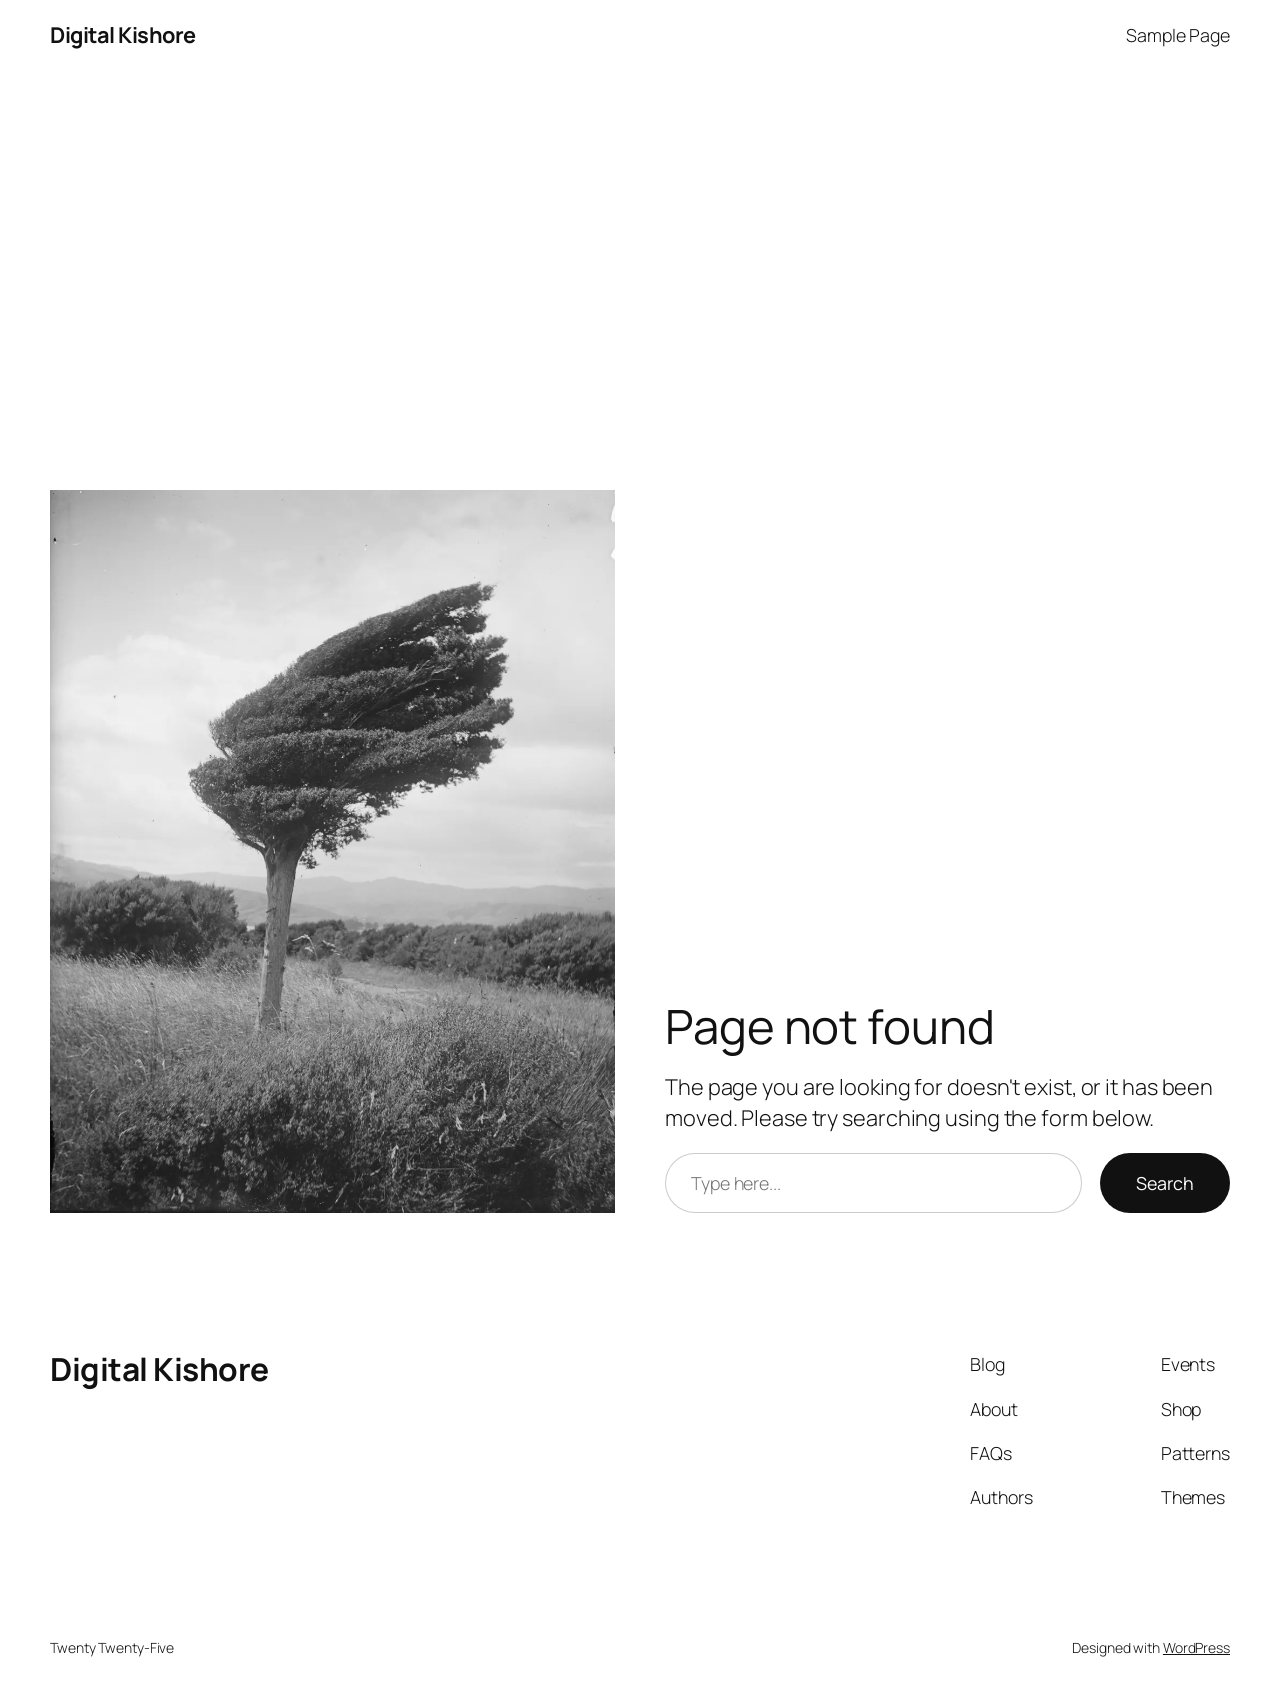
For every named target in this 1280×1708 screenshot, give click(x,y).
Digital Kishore (123, 35)
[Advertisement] (640, 280)
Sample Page (1178, 35)
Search (1165, 1183)
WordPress (1196, 1647)
